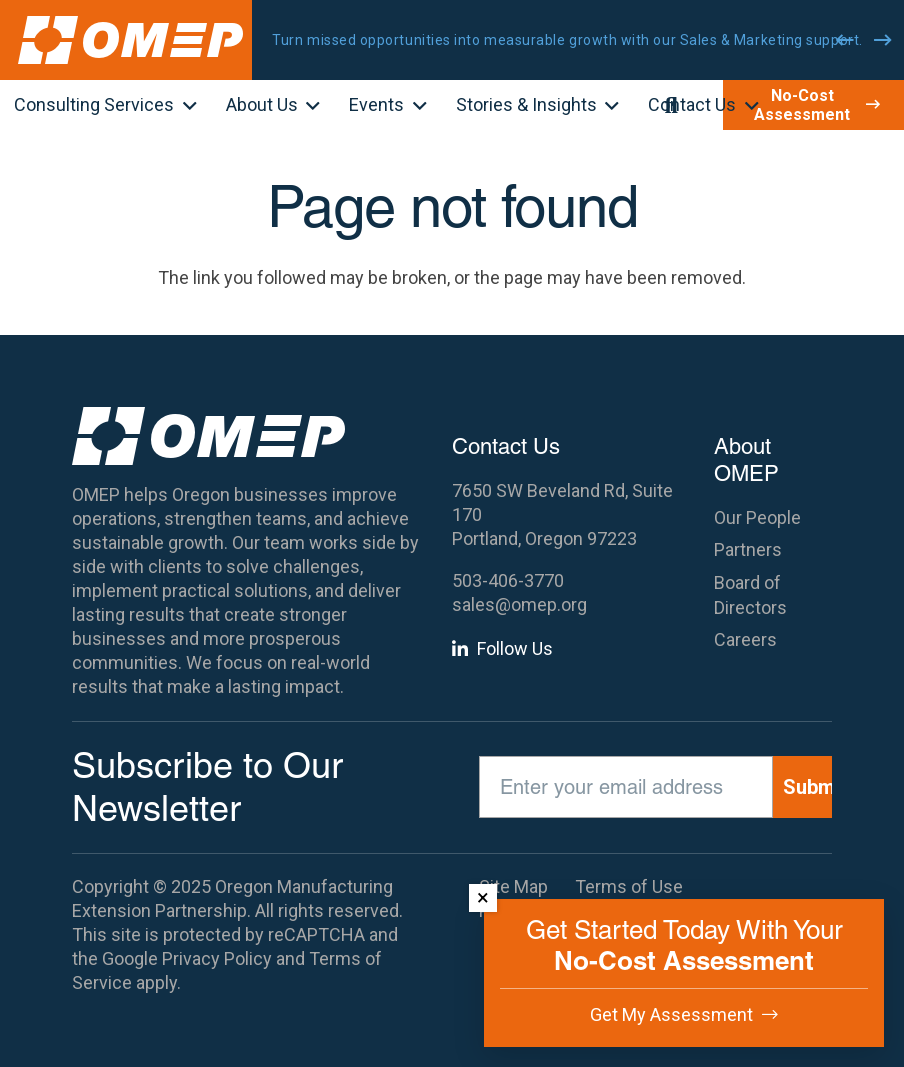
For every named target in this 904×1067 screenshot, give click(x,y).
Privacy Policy (217, 958)
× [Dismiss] (483, 897)
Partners (748, 549)
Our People (757, 517)
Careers (745, 639)
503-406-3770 (508, 580)
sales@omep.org (519, 604)
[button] (185, 107)
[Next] (883, 40)
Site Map (513, 886)
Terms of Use (629, 886)
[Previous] (845, 40)
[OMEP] (130, 40)
